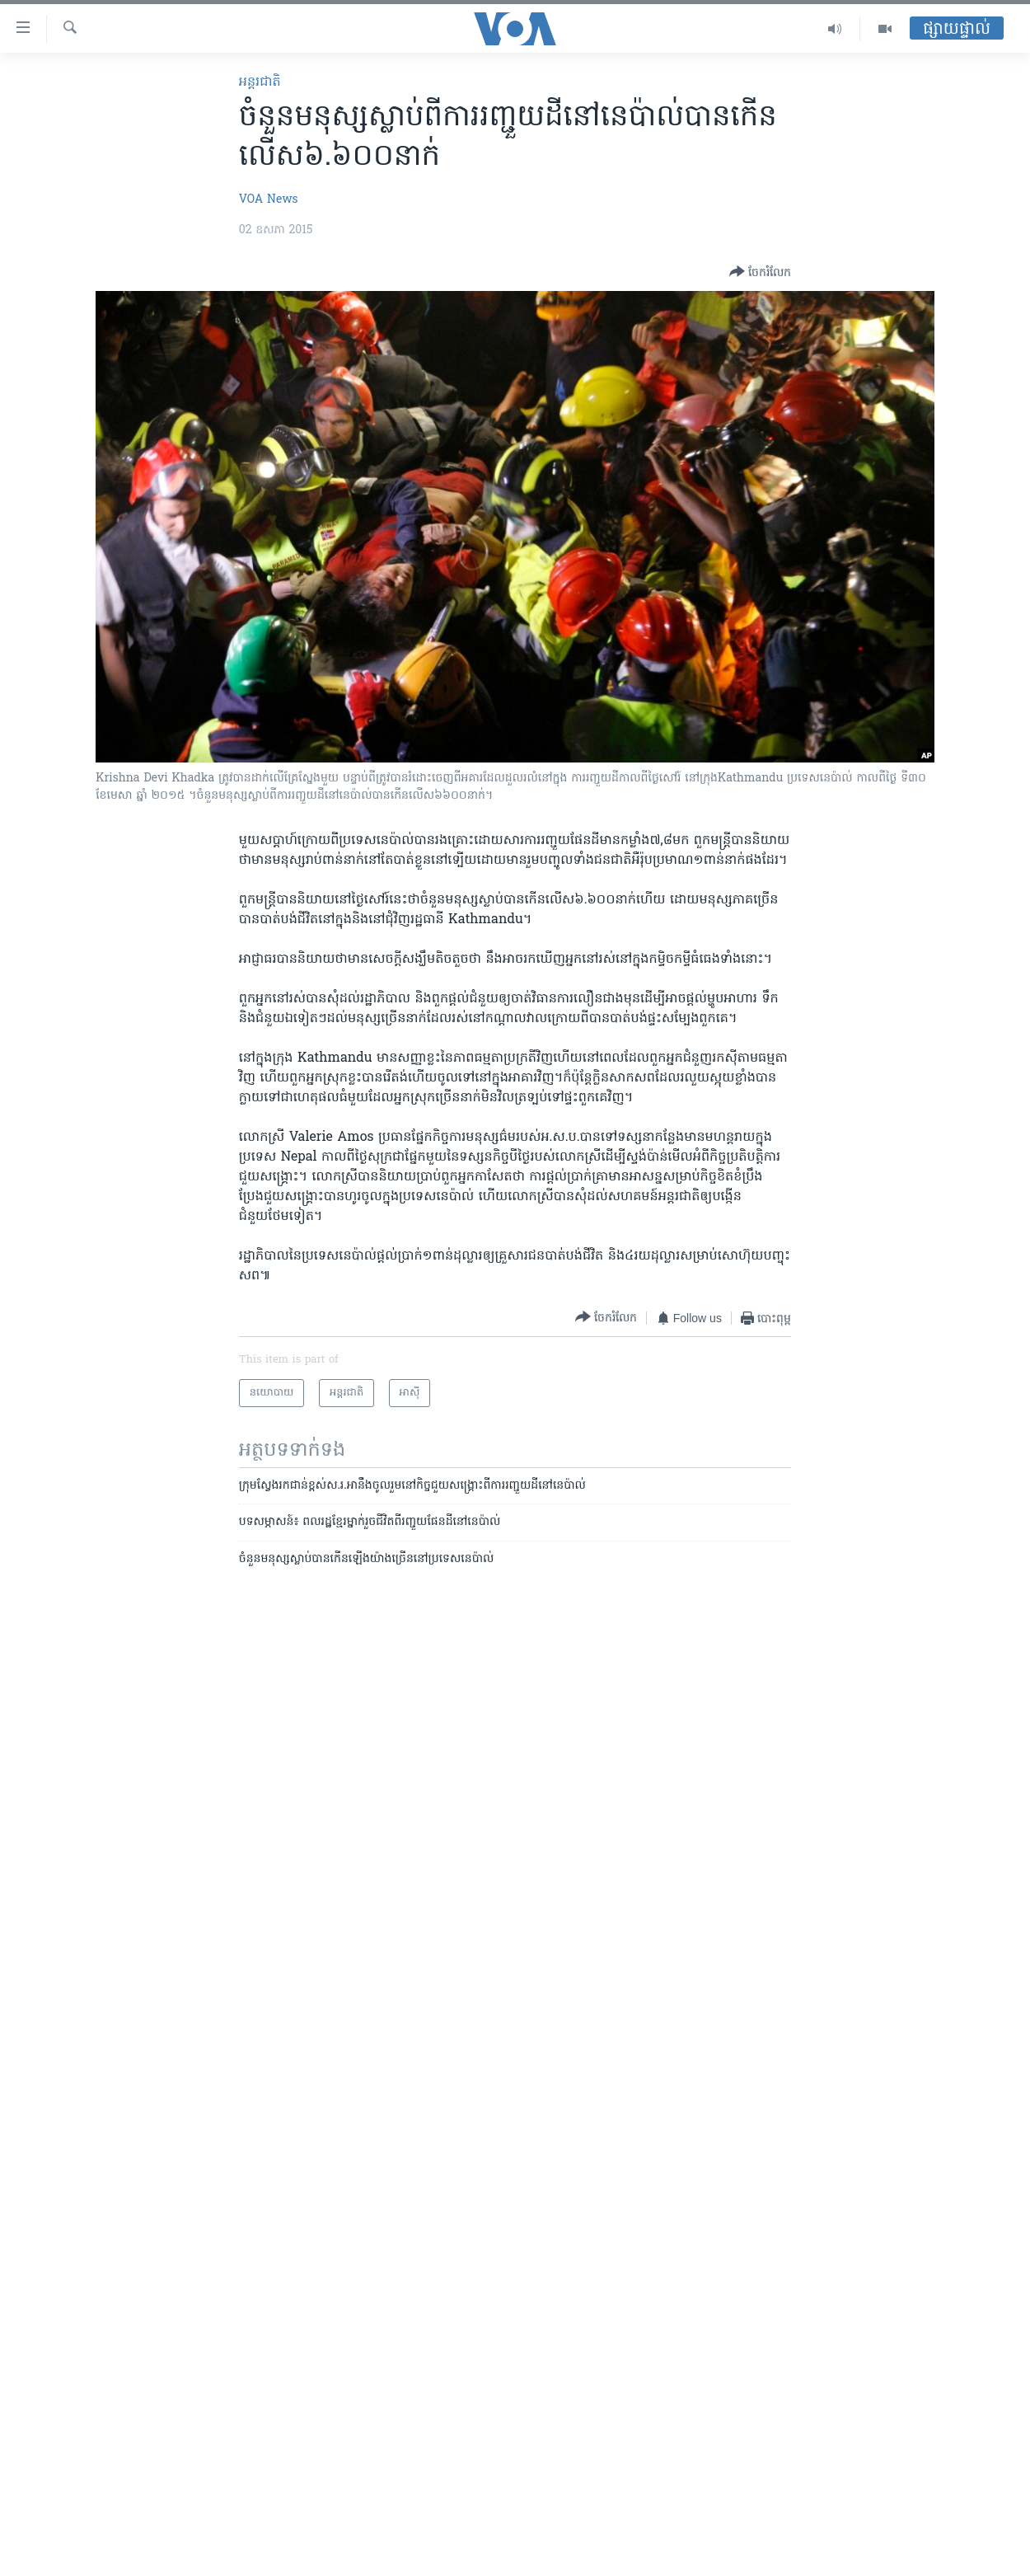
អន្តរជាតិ (260, 82)
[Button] (760, 273)
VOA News (268, 200)
